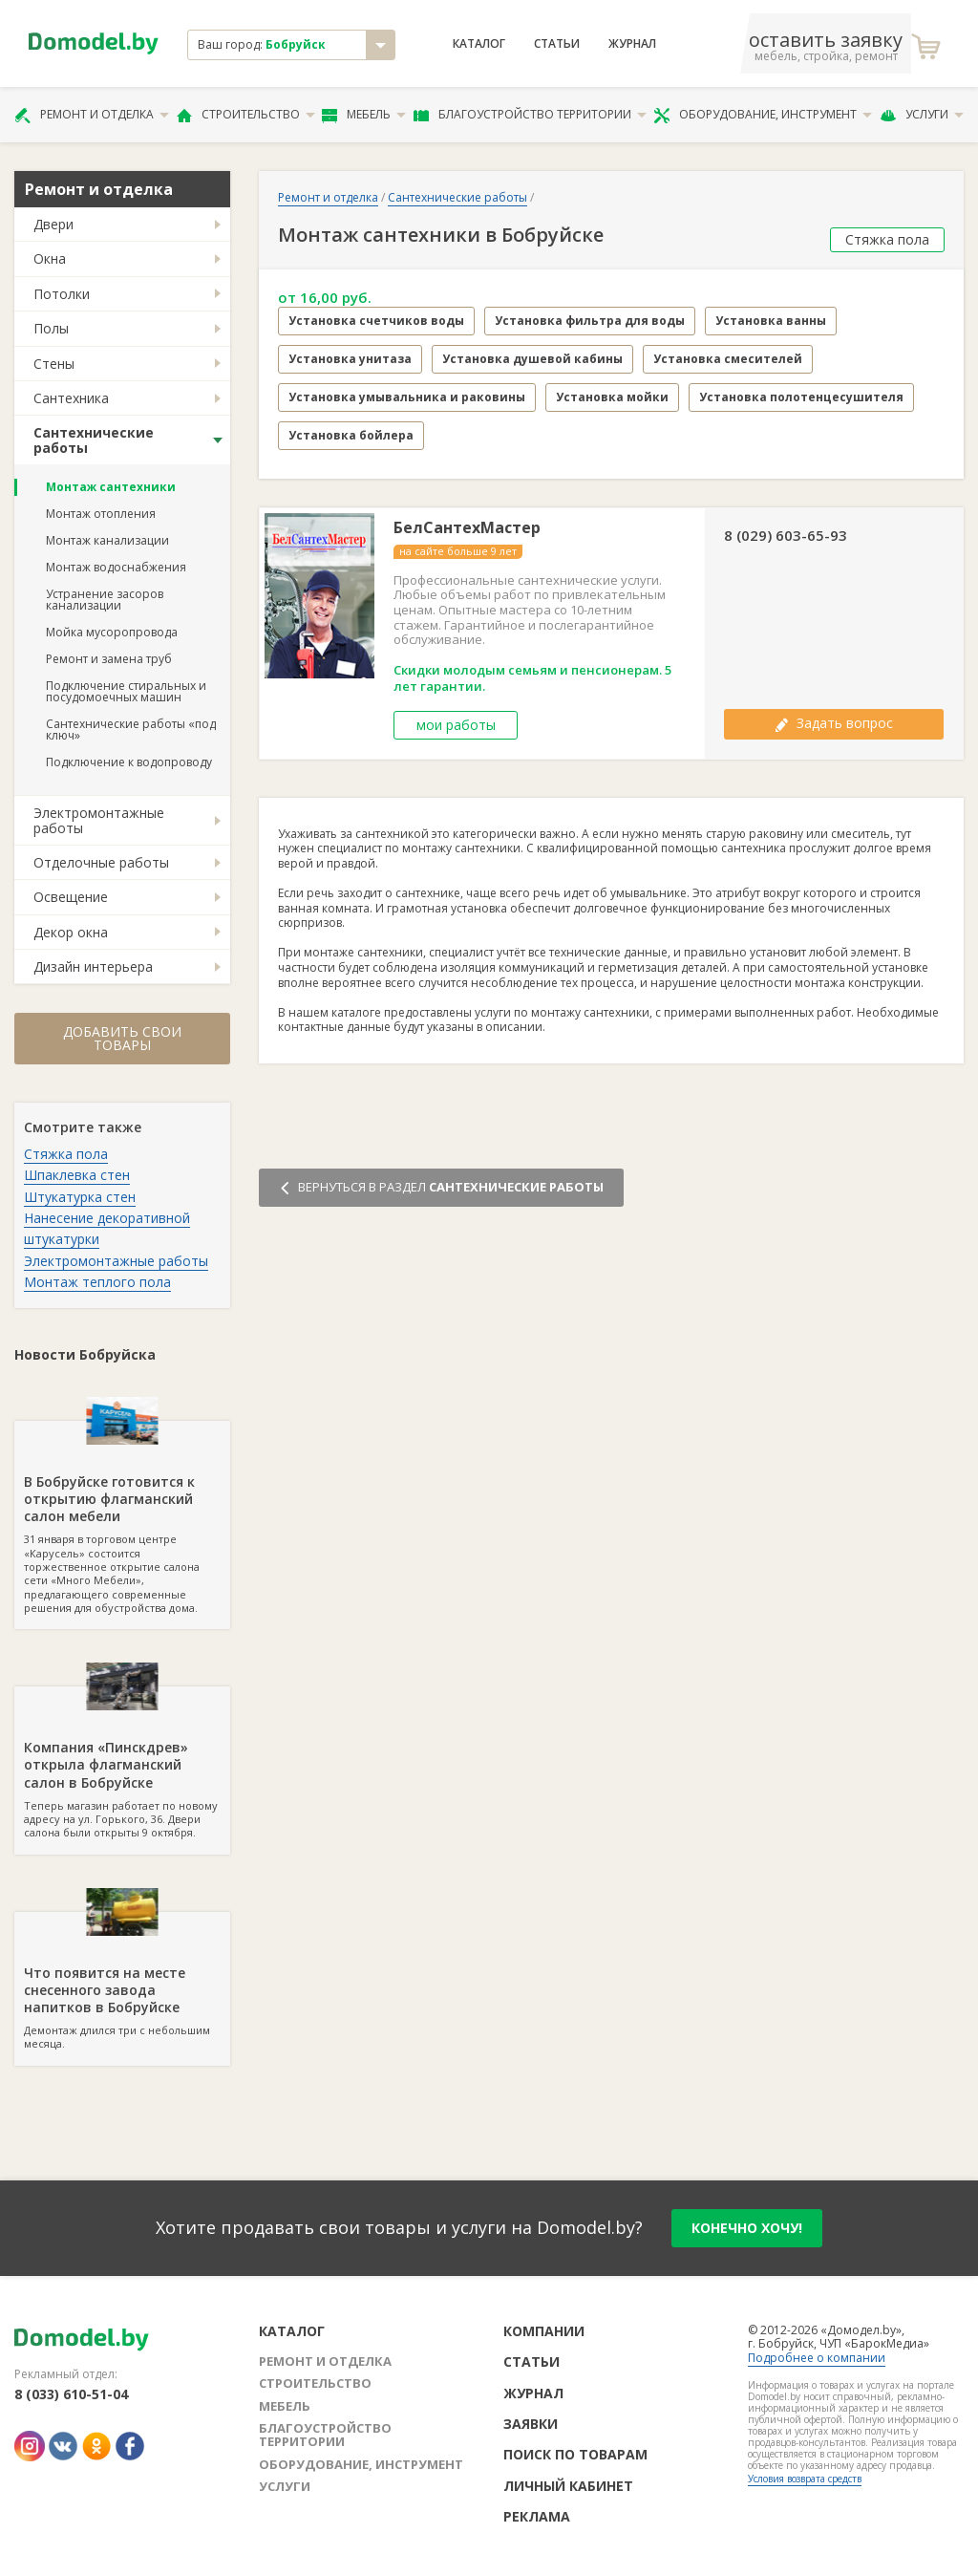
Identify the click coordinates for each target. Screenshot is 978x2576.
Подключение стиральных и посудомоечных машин (126, 691)
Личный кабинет (568, 2486)
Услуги (922, 114)
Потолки (61, 294)
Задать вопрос (834, 723)
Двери (53, 224)
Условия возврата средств (804, 2478)
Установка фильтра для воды (590, 320)
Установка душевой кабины (532, 359)
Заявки (530, 2423)
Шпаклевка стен (77, 1175)
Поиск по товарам (575, 2454)
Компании (544, 2331)
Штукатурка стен (80, 1197)
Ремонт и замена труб (109, 659)
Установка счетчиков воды (376, 320)
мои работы (456, 725)
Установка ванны (770, 320)
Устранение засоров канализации (104, 599)
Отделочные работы (101, 862)
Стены (53, 363)
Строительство (246, 114)
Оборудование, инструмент (762, 114)
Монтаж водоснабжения (116, 567)
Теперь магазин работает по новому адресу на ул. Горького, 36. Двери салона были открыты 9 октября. (122, 1762)
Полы (51, 328)
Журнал (632, 44)
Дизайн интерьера (93, 966)
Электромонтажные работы (98, 820)
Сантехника (71, 398)
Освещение (70, 897)
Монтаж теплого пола (97, 1282)
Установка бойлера (351, 435)
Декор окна (70, 932)
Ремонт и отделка (91, 114)
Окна (49, 258)
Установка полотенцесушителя (801, 397)
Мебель (364, 114)
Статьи (557, 44)
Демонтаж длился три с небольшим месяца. (122, 1981)
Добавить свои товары (122, 1038)
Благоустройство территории (530, 114)
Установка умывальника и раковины (406, 397)
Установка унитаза (350, 359)
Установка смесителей (727, 359)
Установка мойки (612, 397)
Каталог (479, 44)
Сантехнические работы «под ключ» (131, 729)
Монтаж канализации (107, 540)
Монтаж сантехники (111, 487)
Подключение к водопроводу (129, 762)
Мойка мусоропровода (112, 632)
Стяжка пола (66, 1154)
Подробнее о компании (816, 2358)
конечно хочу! (746, 2228)
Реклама (536, 2516)
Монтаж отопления (101, 513)
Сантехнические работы (93, 439)
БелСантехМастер (467, 528)
